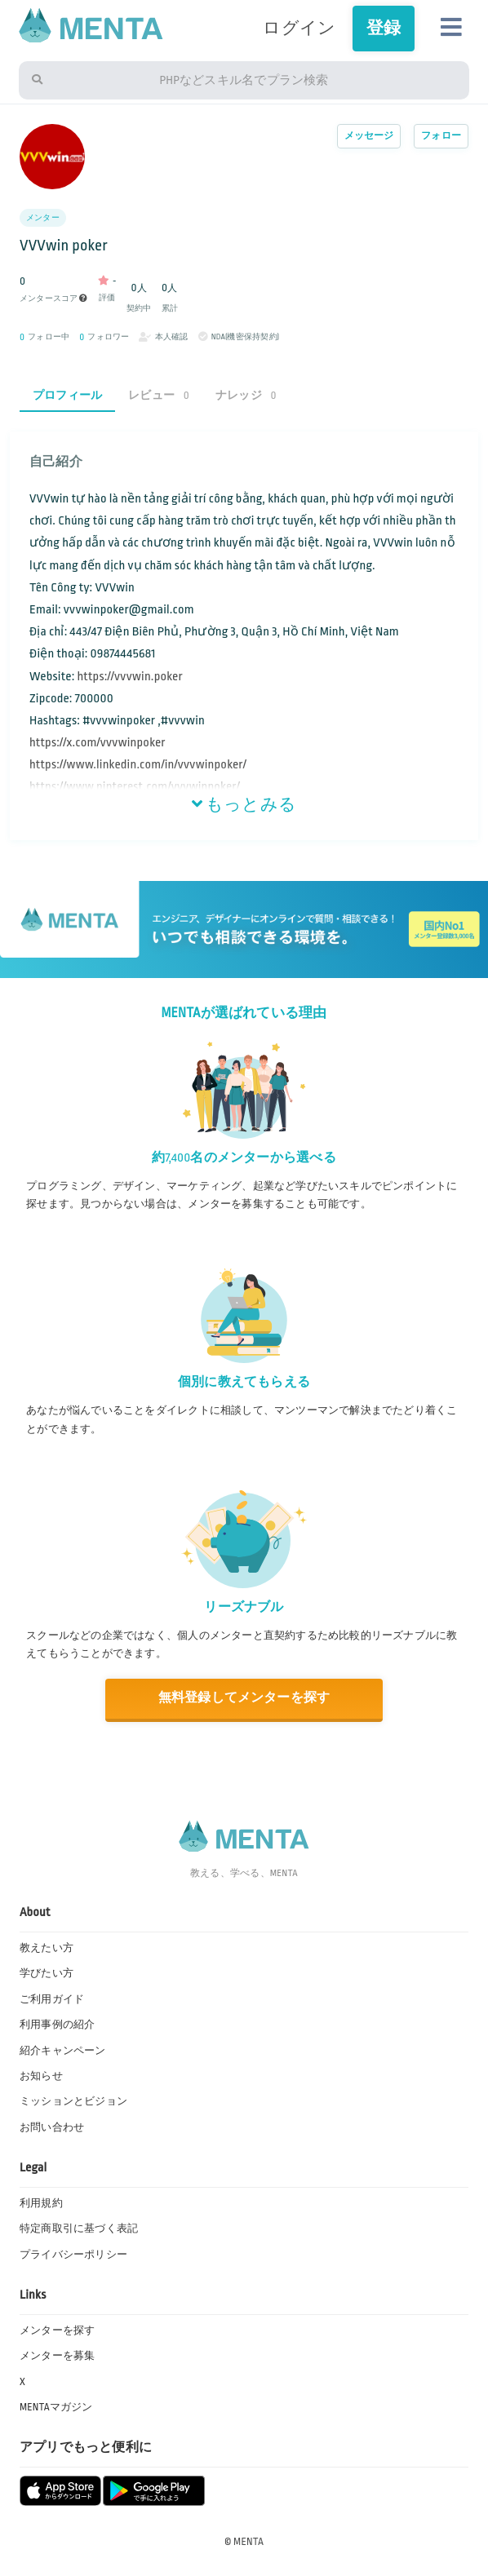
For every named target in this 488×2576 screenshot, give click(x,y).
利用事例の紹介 (57, 2024)
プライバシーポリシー (73, 2254)
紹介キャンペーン (63, 2050)
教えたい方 (46, 1948)
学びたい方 (46, 1973)
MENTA (248, 2541)
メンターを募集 (57, 2355)
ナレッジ (246, 395)
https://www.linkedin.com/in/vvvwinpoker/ (137, 765)
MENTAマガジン (56, 2407)
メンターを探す (57, 2330)
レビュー (158, 395)
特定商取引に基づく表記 (79, 2228)
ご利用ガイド (52, 1999)
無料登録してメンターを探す (244, 1698)
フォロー (441, 136)
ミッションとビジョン (73, 2101)
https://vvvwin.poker (129, 677)
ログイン (299, 28)
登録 (383, 28)
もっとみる (244, 804)
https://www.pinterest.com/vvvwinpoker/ (134, 787)
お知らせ (41, 2076)
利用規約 (41, 2203)
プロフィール (67, 395)
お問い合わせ (52, 2127)
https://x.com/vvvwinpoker (97, 743)
